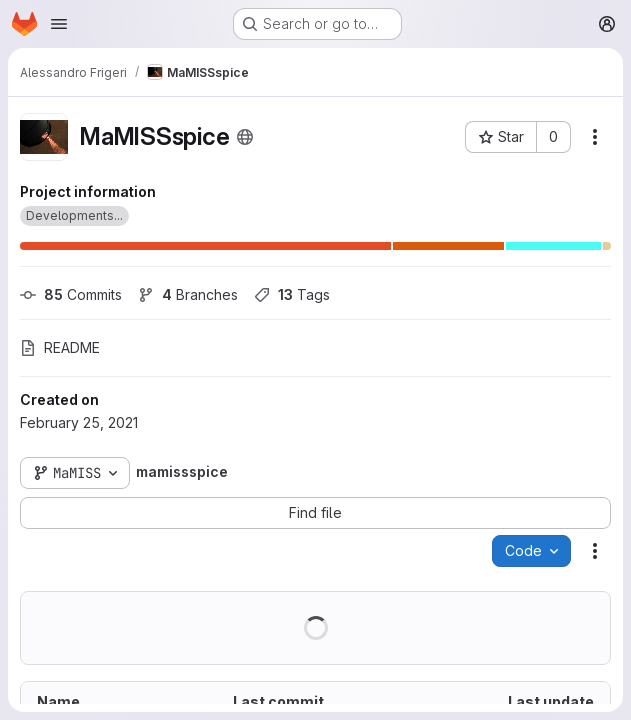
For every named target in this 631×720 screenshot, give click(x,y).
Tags (292, 294)
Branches (188, 294)
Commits (71, 294)
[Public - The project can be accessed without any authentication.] (245, 137)
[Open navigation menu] (59, 24)
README (60, 347)
